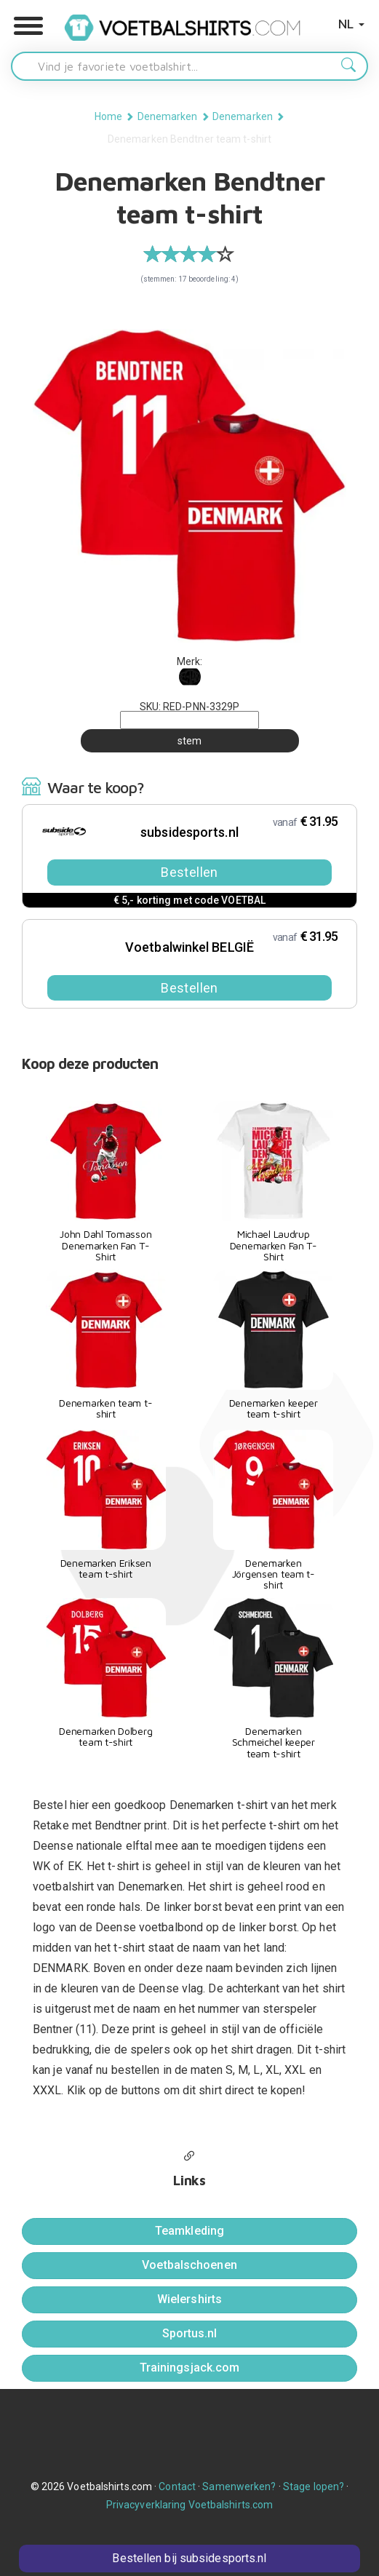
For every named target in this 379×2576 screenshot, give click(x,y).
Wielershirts (189, 2299)
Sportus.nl (190, 2333)
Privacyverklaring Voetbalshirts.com (190, 2505)
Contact (177, 2486)
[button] (28, 26)
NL (351, 23)
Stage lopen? (313, 2486)
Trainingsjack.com (190, 2367)
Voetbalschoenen (189, 2265)
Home (108, 116)
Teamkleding (189, 2231)
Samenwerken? (239, 2486)
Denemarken (167, 116)
